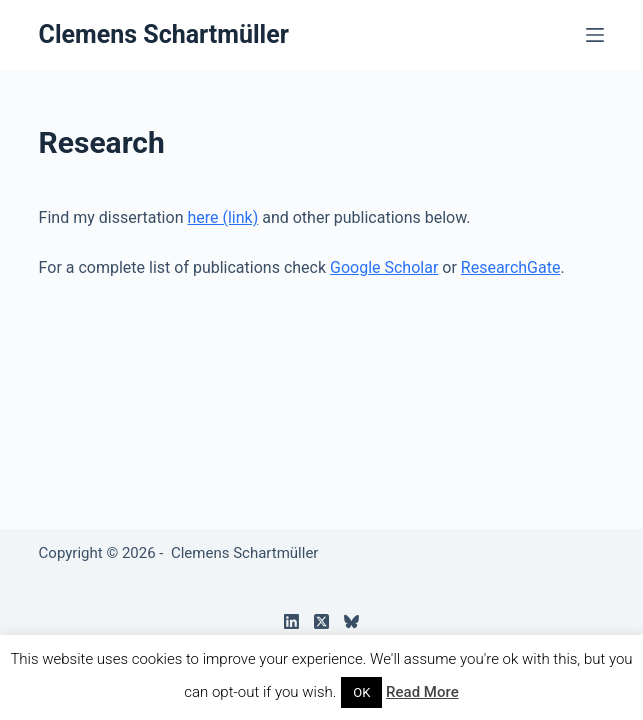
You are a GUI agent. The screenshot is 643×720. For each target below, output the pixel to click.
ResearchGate (511, 267)
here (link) (222, 217)
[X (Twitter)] (321, 621)
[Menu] (595, 35)
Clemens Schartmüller (164, 34)
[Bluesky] (351, 621)
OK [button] (361, 692)
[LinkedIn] (291, 621)
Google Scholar (384, 267)
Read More (422, 692)
